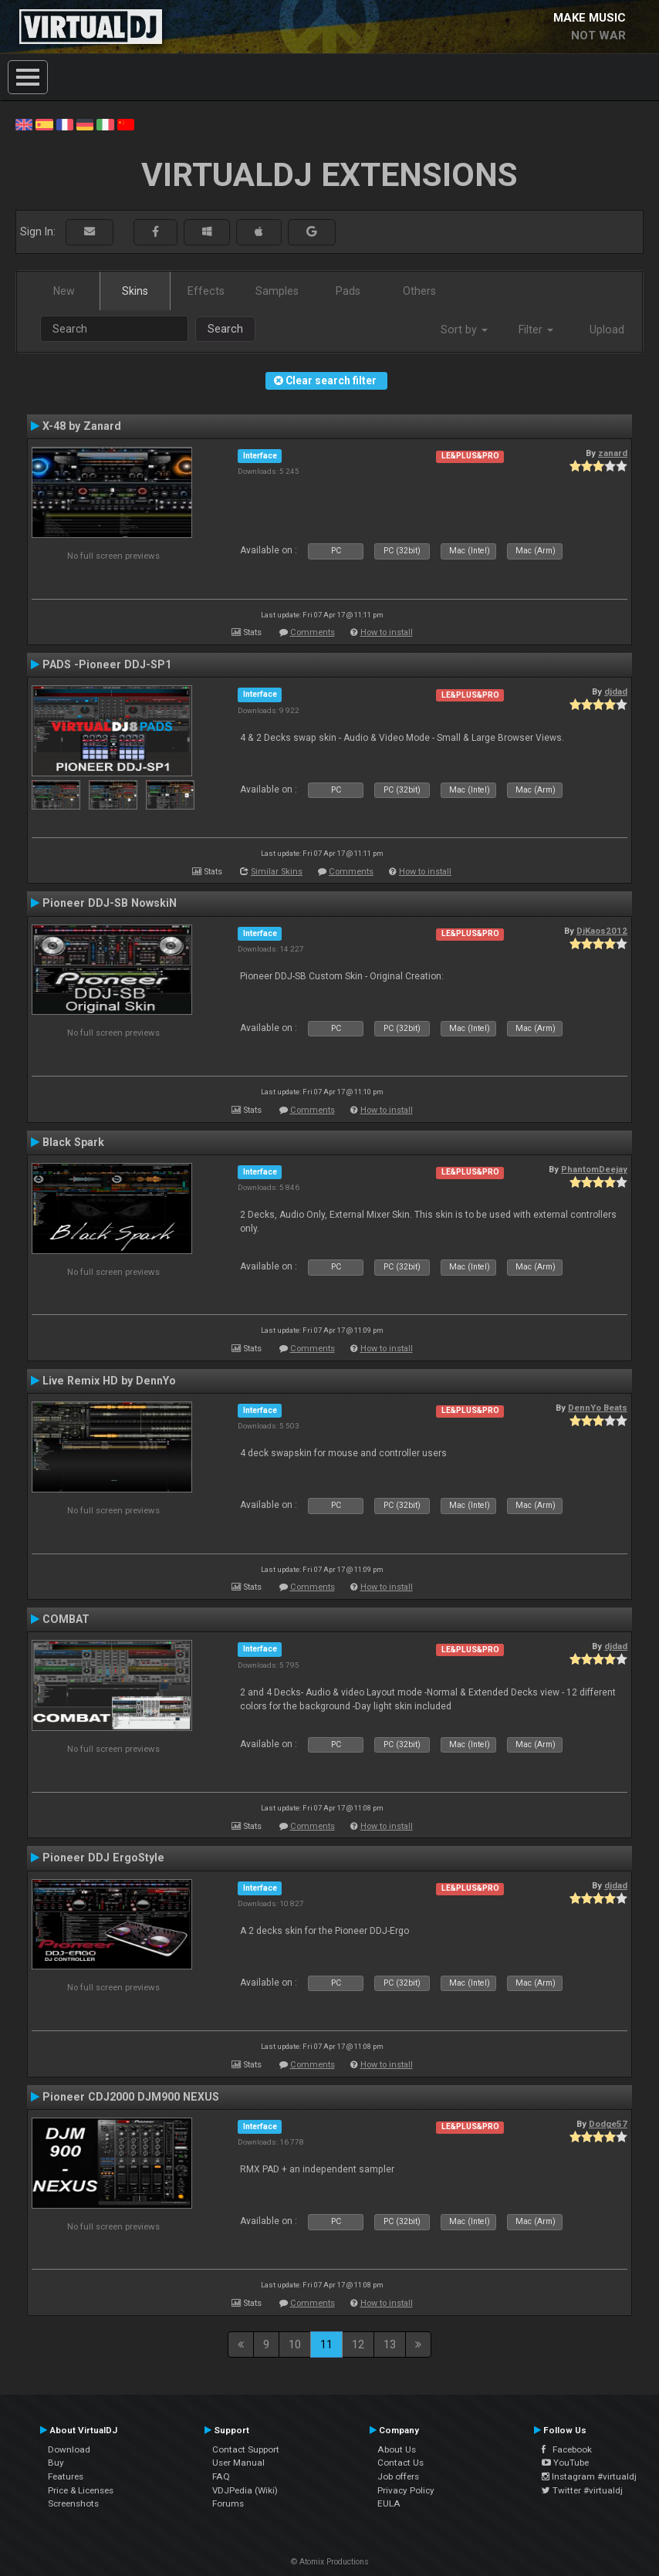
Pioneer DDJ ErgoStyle (103, 1857)
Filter (536, 329)
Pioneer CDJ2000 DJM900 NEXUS (130, 2097)
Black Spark (73, 1142)
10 (295, 2344)
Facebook (567, 2449)
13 (390, 2344)
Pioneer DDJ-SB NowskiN (109, 903)
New (64, 291)
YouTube (565, 2462)
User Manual (238, 2462)
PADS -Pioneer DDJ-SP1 (106, 664)
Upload (607, 329)
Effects (206, 291)
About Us (396, 2449)
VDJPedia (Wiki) (245, 2490)
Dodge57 (608, 2123)
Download (69, 2449)
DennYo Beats (597, 1407)
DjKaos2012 (601, 930)
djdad (615, 691)
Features (65, 2476)
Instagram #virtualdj (589, 2476)
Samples (277, 291)
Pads (348, 291)
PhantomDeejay (594, 1169)
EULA (388, 2503)
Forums (228, 2503)
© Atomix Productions (330, 2562)
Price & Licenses (80, 2490)
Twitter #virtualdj (582, 2490)
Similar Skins (276, 872)
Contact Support (245, 2449)
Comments (312, 632)
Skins (135, 291)
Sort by (464, 329)
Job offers (398, 2476)
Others (419, 291)
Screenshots (73, 2503)
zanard (612, 453)
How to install (386, 632)
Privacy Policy (405, 2490)
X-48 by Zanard (81, 426)
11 (326, 2344)
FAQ (221, 2476)
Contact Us (400, 2462)
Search (225, 329)
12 (358, 2344)
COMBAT (66, 1619)
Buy (56, 2462)
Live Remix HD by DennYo (109, 1380)
